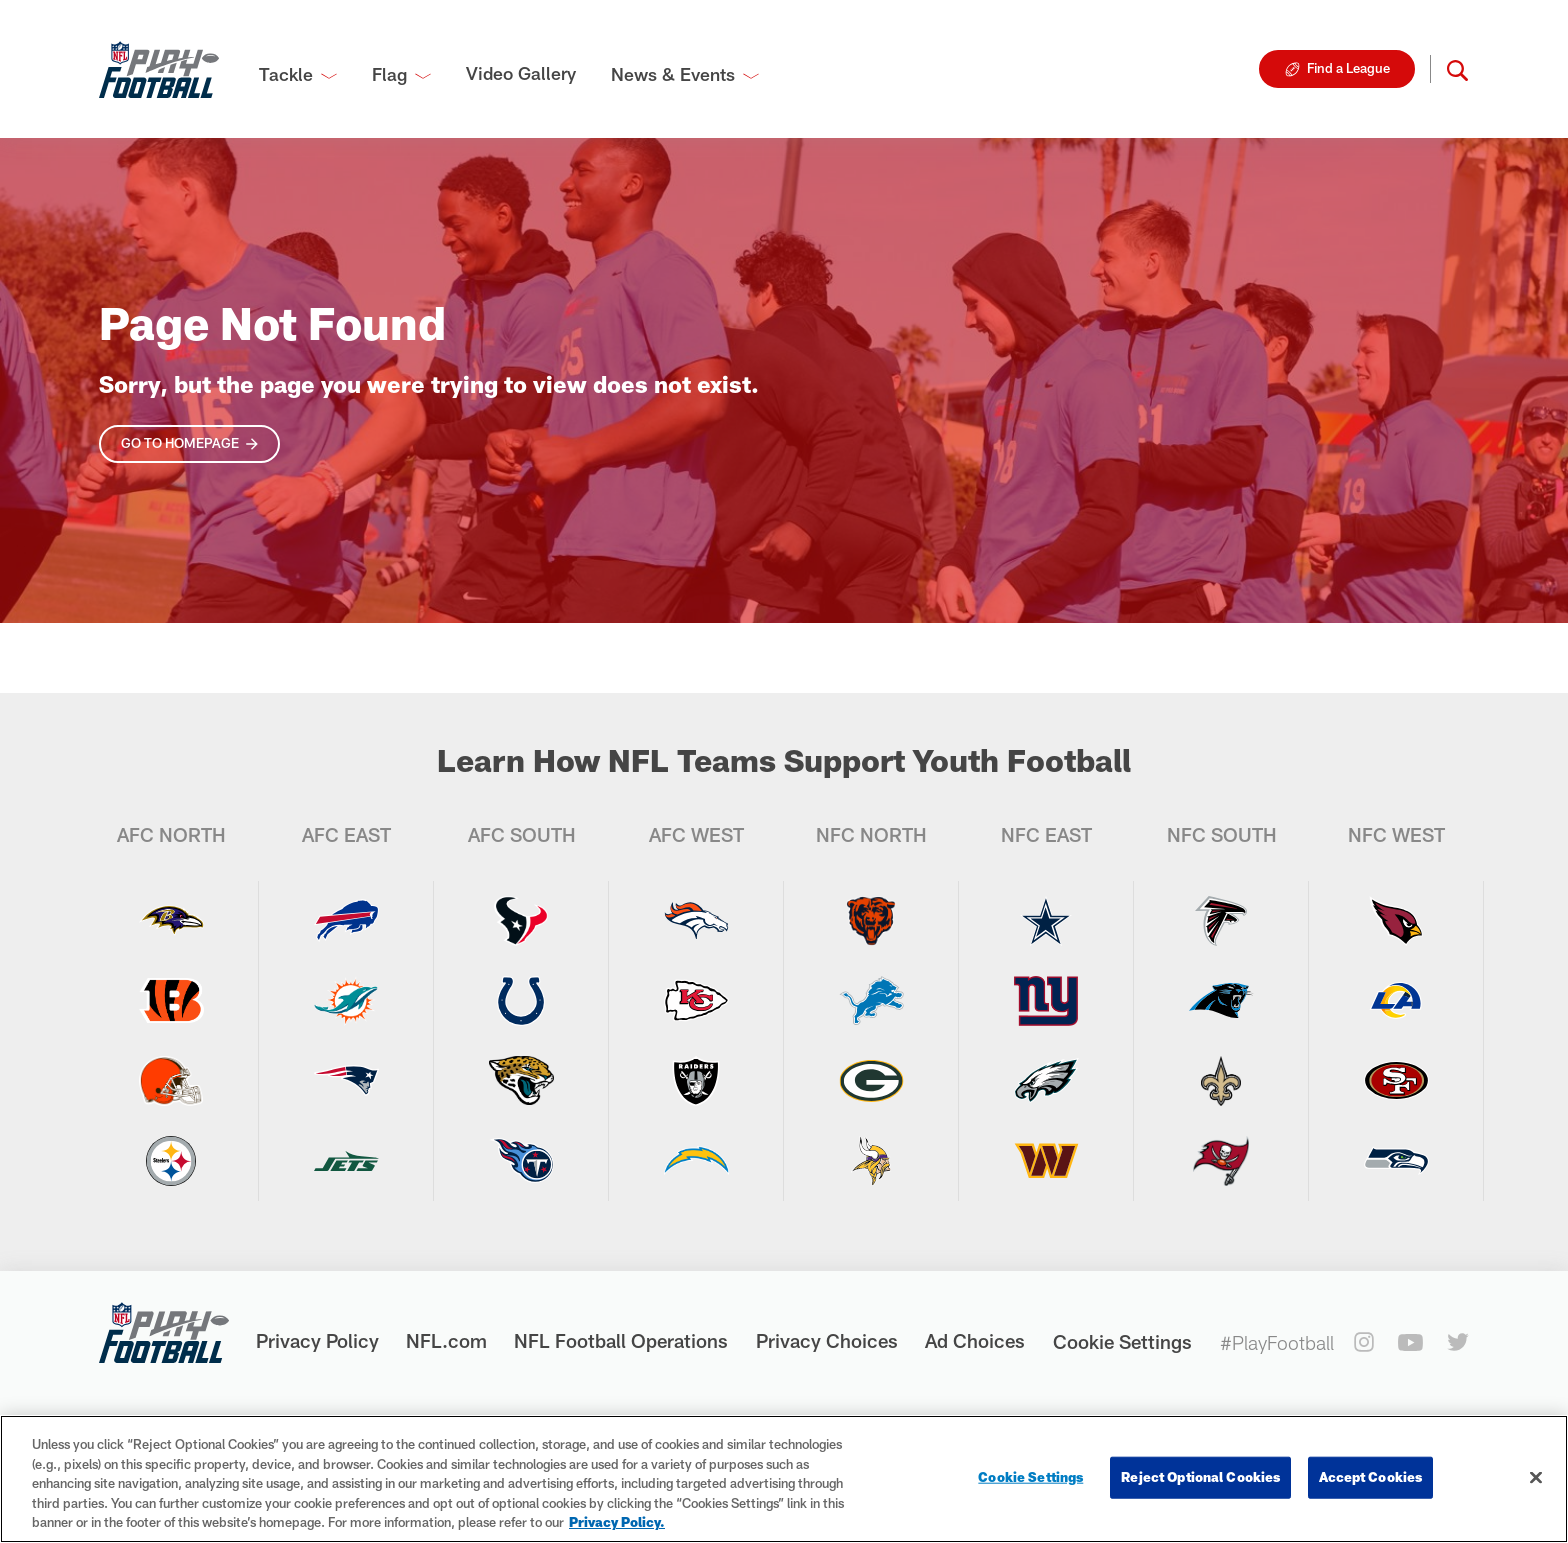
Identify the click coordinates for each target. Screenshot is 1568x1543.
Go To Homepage (180, 443)
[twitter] (1458, 1342)
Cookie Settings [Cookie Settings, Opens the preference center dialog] (1030, 1477)
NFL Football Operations (621, 1340)
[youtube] (1410, 1342)
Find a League (1348, 68)
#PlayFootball (1277, 1342)
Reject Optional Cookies (1200, 1477)
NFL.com (446, 1340)
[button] (1457, 69)
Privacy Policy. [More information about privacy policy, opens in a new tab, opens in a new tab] (617, 1522)
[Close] (1536, 1478)
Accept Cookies (1370, 1477)
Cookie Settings (1122, 1341)
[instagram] (1364, 1342)
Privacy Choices (827, 1340)
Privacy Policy (317, 1340)
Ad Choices (975, 1340)
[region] (784, 1479)
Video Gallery (521, 73)
